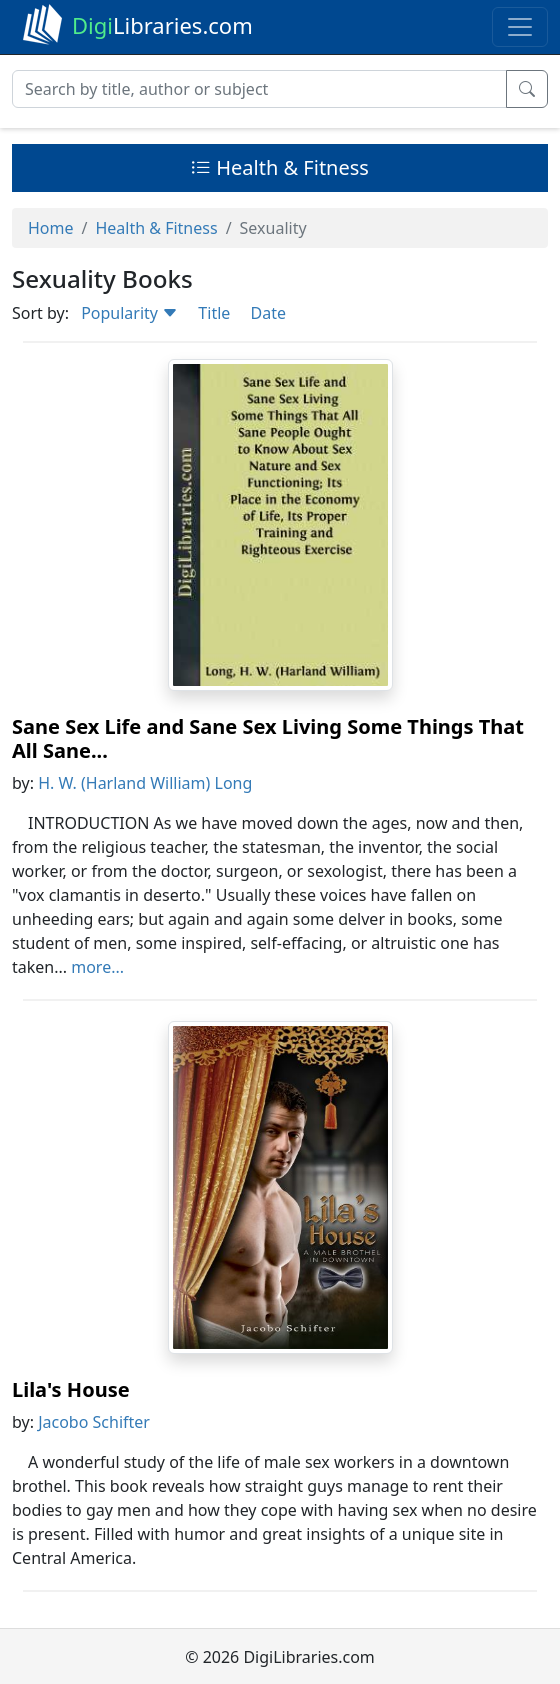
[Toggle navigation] (520, 27)
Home (51, 228)
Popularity (129, 313)
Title (214, 313)
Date (267, 313)
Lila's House (71, 1389)
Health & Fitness (280, 167)
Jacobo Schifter (94, 1422)
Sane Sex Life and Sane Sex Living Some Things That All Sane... (268, 738)
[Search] (259, 89)
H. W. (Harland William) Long (145, 783)
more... (97, 967)
